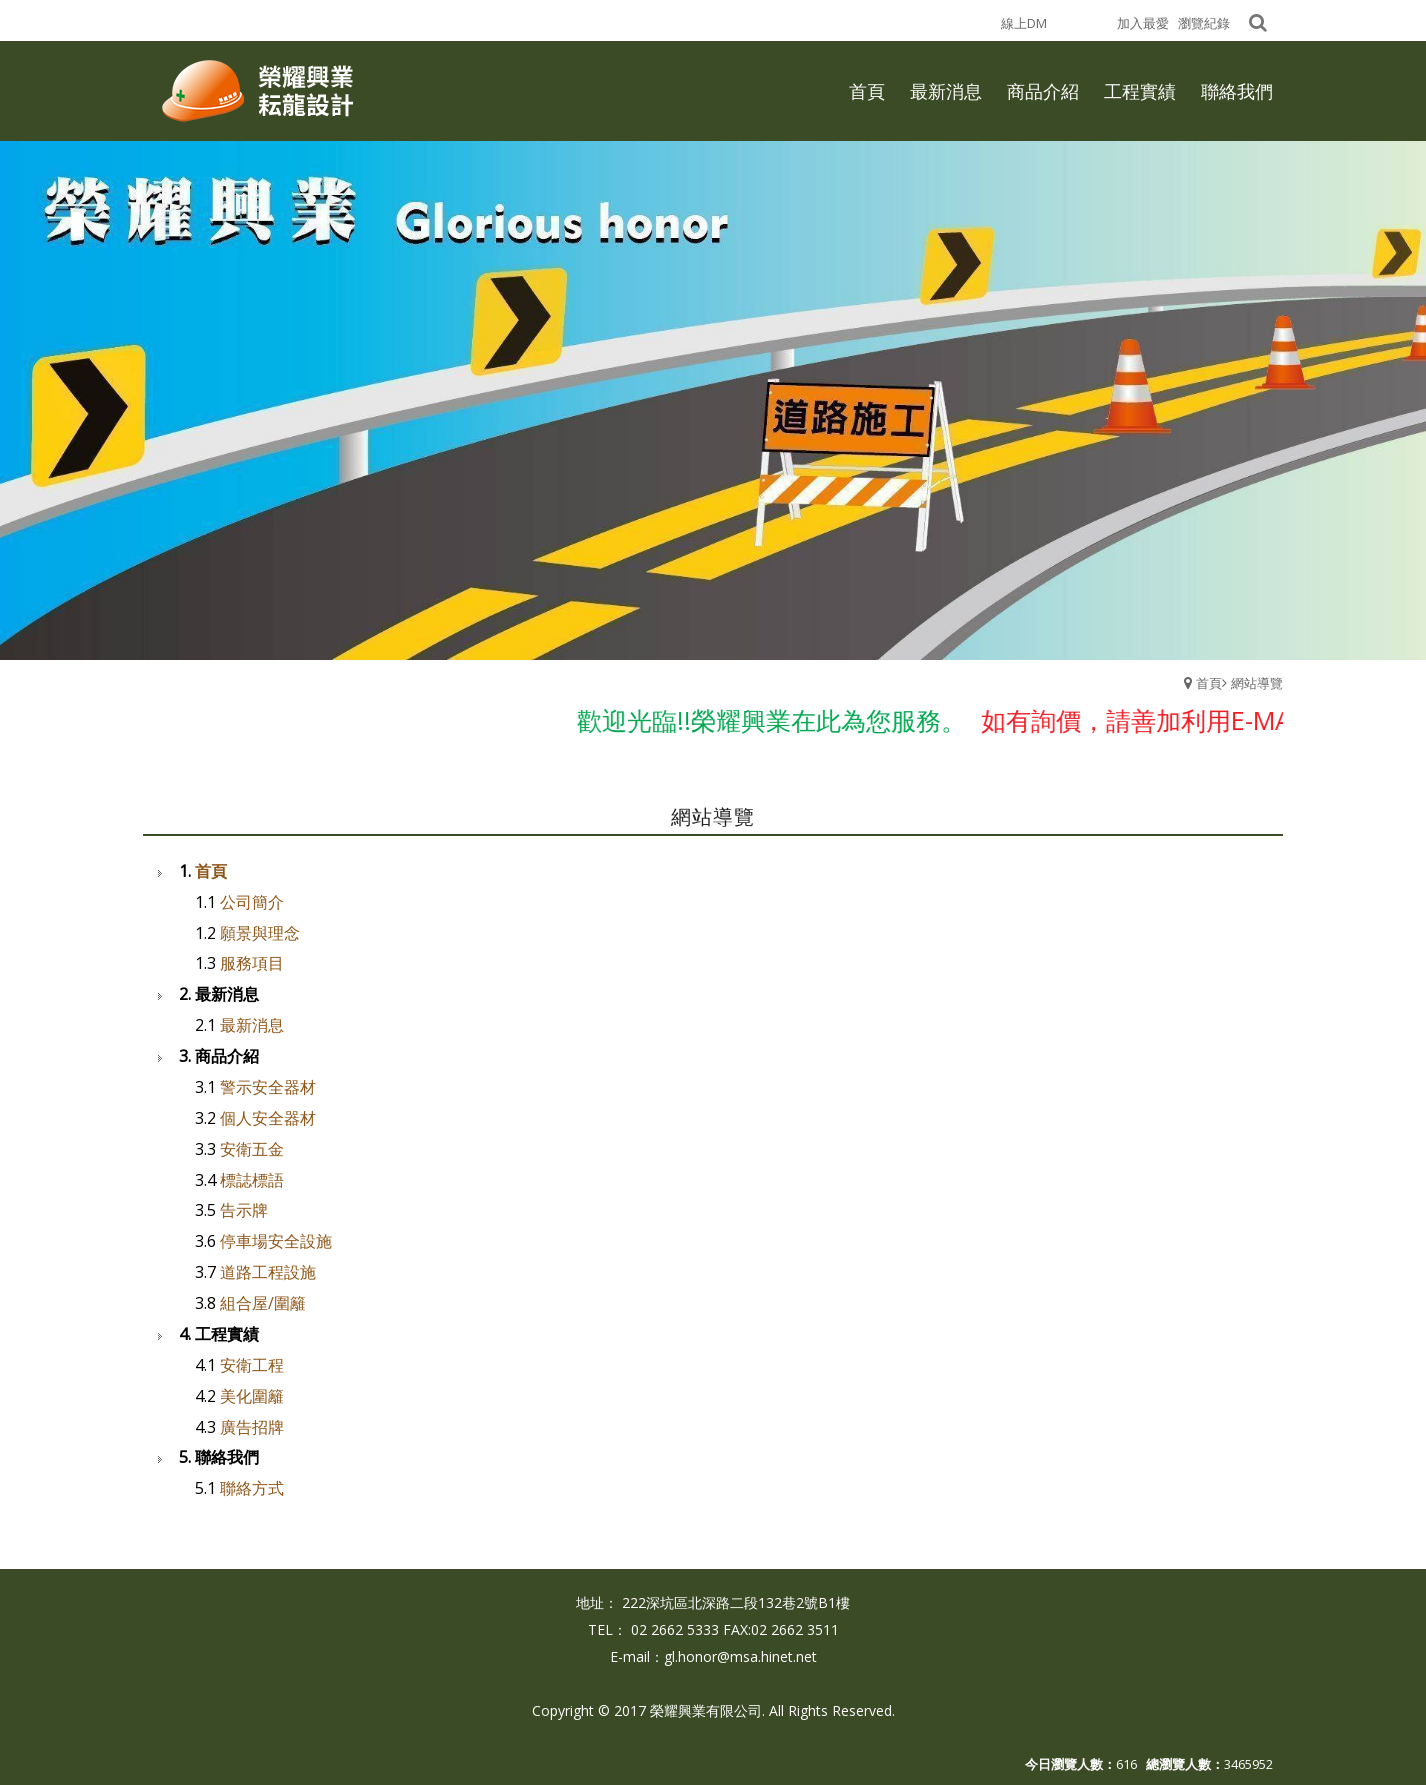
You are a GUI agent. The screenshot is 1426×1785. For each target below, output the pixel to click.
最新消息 (252, 1025)
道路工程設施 (268, 1272)
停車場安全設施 (276, 1241)
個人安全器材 (268, 1118)
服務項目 (252, 963)
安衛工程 (252, 1365)
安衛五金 (252, 1149)
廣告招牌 (252, 1427)
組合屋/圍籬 (263, 1303)
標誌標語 (252, 1180)
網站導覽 (1257, 683)
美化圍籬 (252, 1396)
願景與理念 (260, 933)
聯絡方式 (252, 1488)
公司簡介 (252, 902)
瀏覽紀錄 (1204, 23)
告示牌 (244, 1210)
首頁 (1209, 683)
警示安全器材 (268, 1087)
